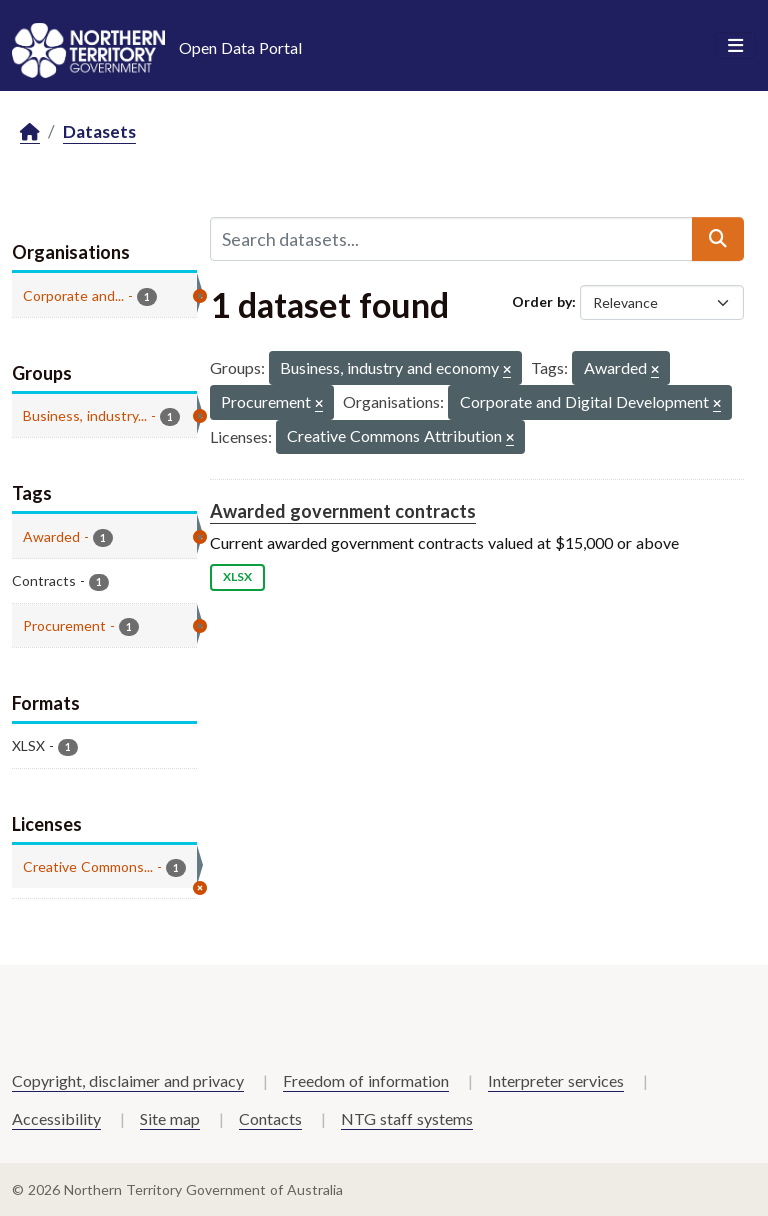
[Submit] (718, 239)
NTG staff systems (407, 1118)
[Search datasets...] (451, 239)
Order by (542, 301)
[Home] (30, 132)
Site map (170, 1118)
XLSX (237, 576)
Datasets (99, 131)
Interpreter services (556, 1080)
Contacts (270, 1118)
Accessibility (56, 1118)
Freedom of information (366, 1080)
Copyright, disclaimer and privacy (128, 1080)
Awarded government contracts (343, 511)
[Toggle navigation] (735, 46)
